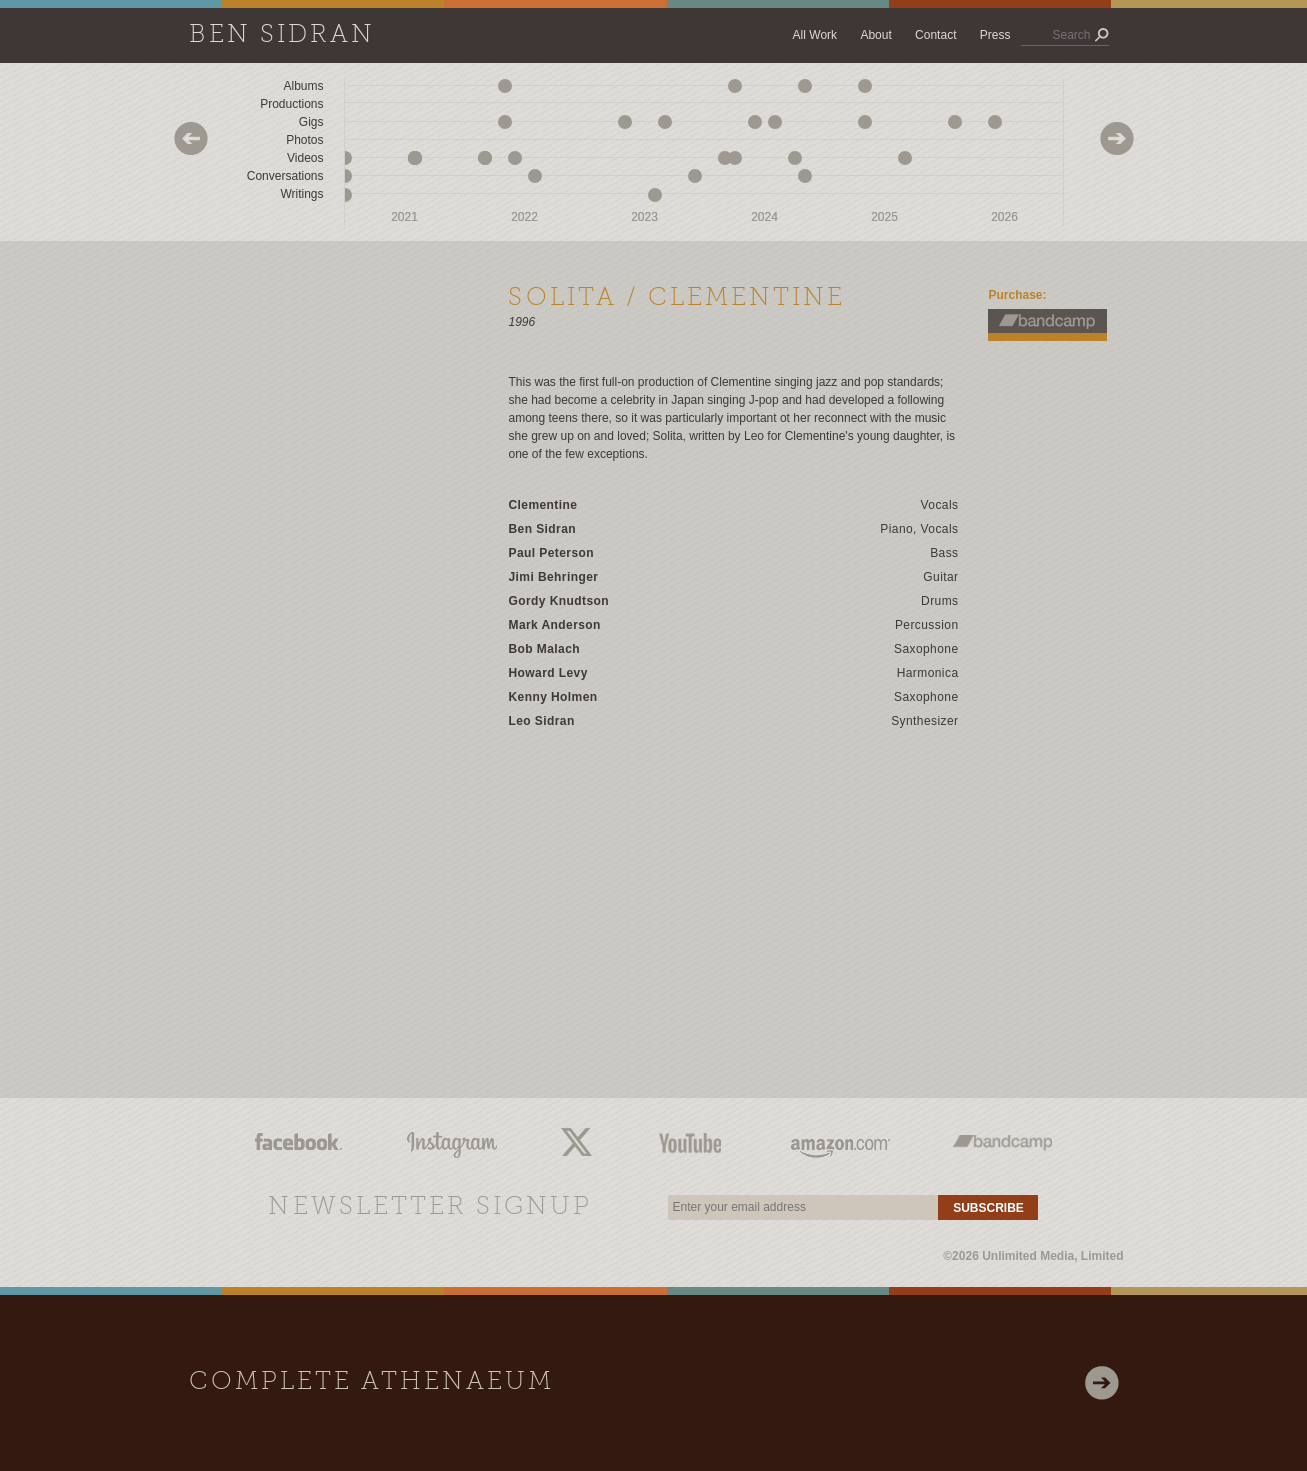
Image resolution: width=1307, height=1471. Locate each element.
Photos (304, 140)
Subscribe (988, 1208)
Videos (305, 158)
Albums (303, 86)
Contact (935, 35)
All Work (815, 35)
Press (995, 35)
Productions (291, 104)
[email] (803, 1207)
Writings (301, 194)
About (875, 35)
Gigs (311, 122)
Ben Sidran (282, 35)
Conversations (285, 176)
